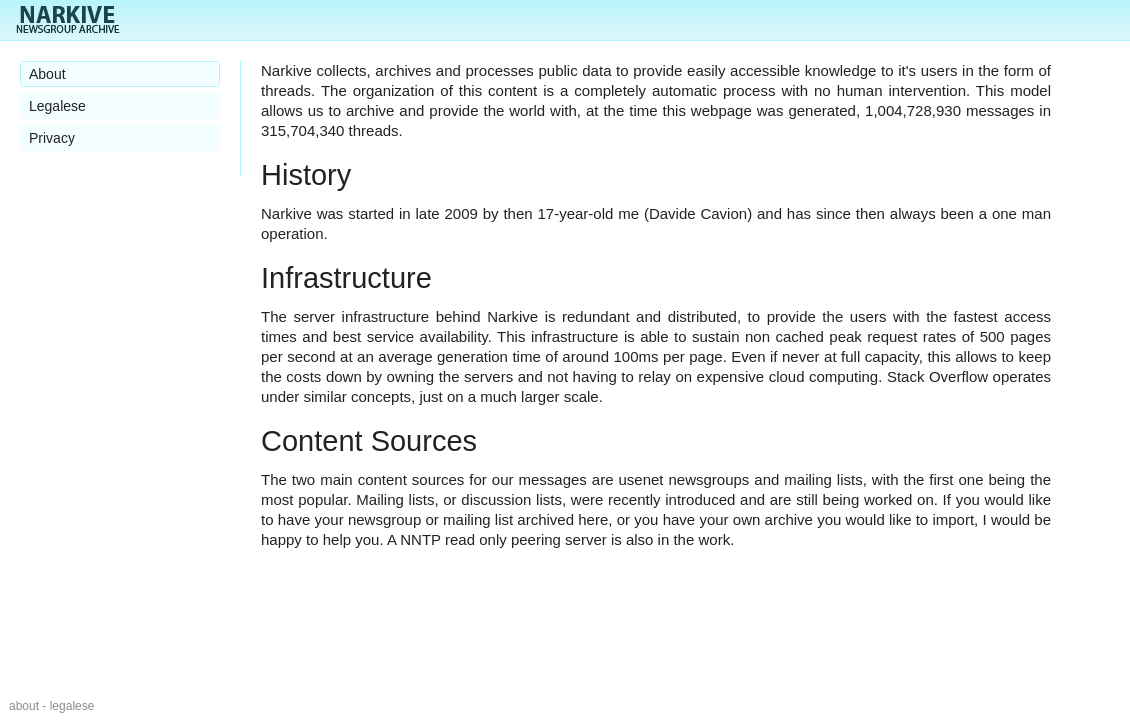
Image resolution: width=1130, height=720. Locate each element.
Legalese (57, 106)
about (24, 706)
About (47, 74)
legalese (72, 706)
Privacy (52, 138)
